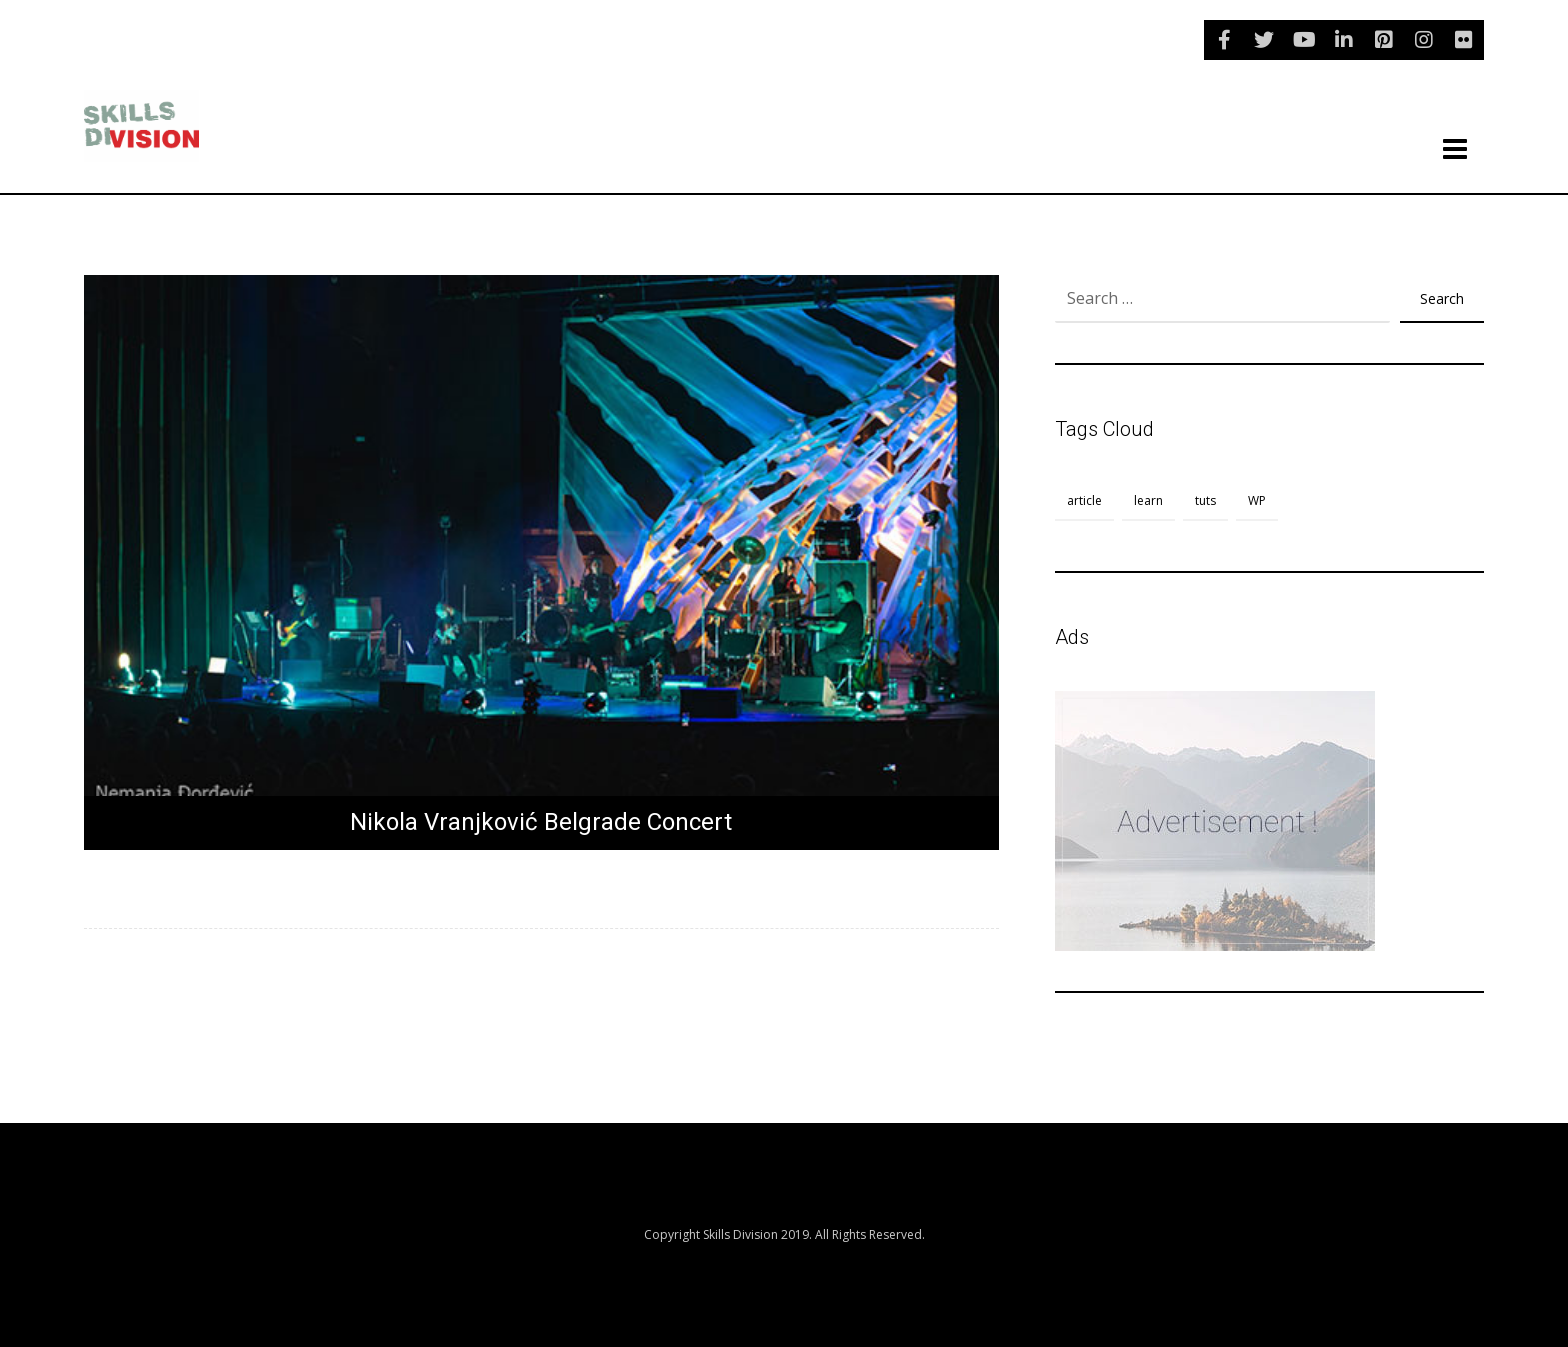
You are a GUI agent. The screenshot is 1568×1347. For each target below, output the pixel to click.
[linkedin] (1344, 40)
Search (1442, 298)
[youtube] (1304, 40)
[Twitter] (1264, 40)
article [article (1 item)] (1084, 500)
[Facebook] (1224, 40)
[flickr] (1464, 40)
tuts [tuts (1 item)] (1205, 500)
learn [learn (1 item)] (1148, 500)
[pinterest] (1384, 40)
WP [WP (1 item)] (1257, 500)
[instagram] (1424, 40)
